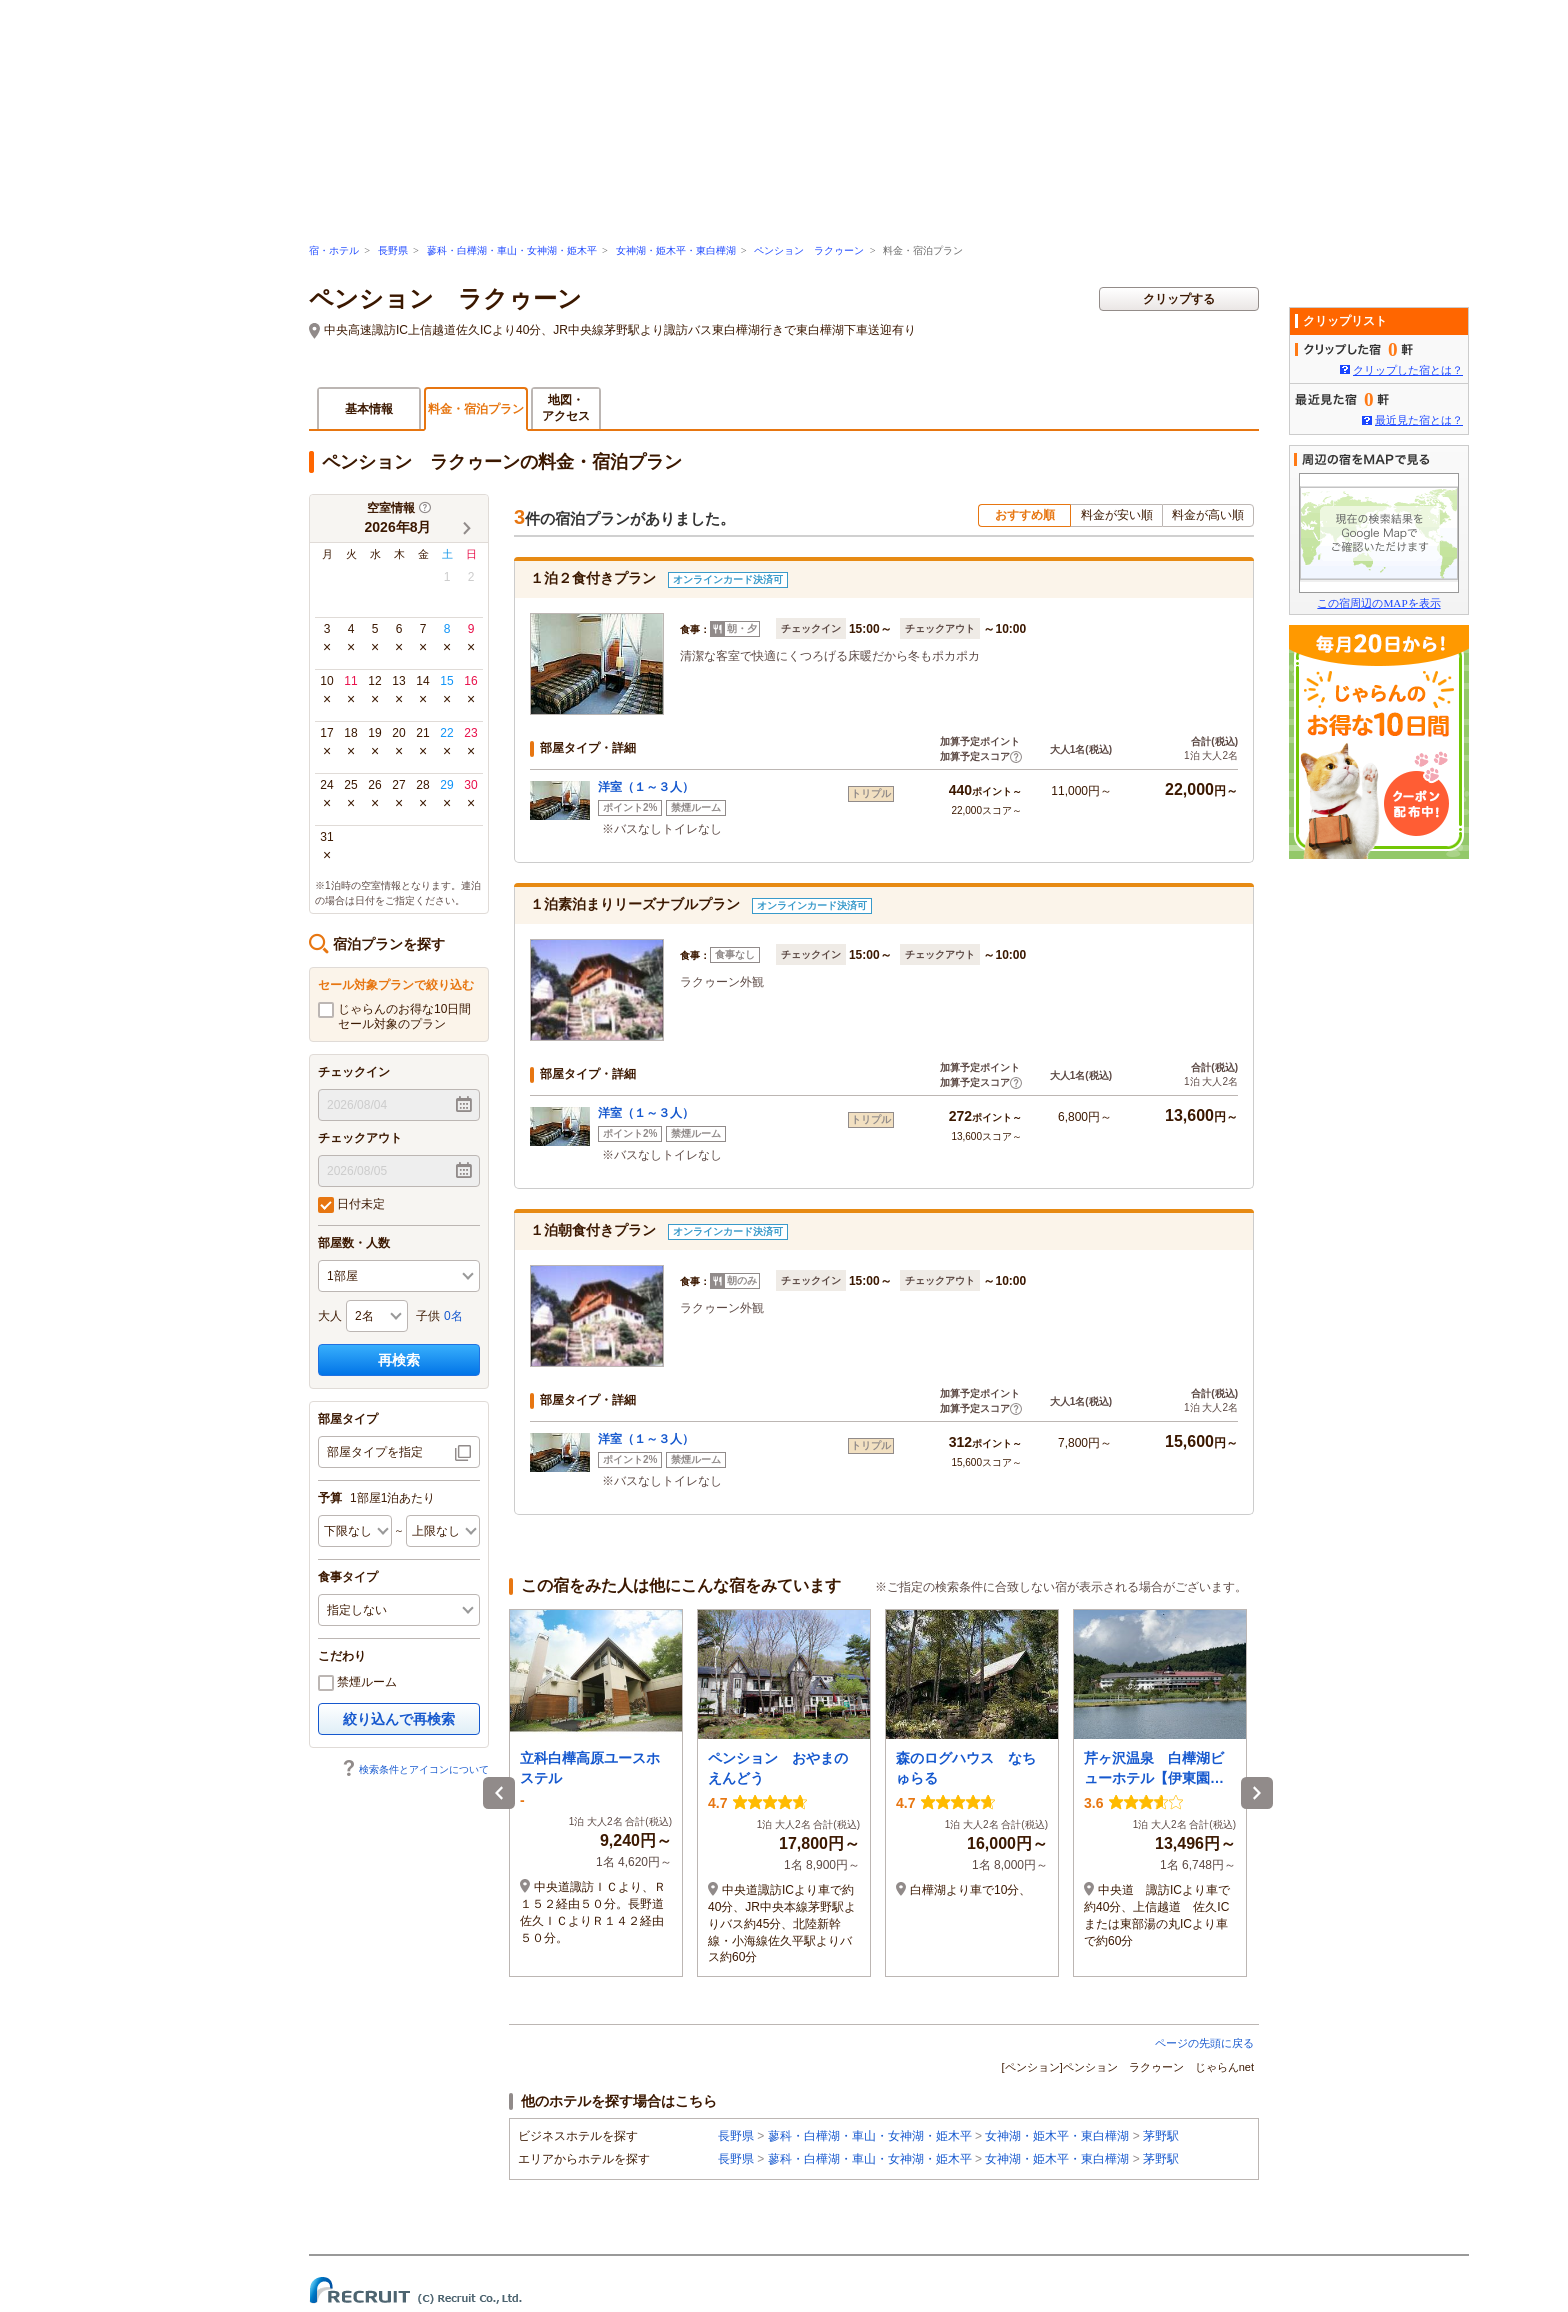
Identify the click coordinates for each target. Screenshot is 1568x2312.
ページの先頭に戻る (1204, 2043)
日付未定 (351, 1205)
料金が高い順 (1208, 515)
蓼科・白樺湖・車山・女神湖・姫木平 (512, 250)
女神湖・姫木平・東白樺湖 (676, 250)
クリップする (1179, 299)
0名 (453, 1316)
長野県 (393, 250)
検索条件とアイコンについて (415, 1769)
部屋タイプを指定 (375, 1452)
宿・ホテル (334, 250)
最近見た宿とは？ (1419, 420)
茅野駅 (1161, 2136)
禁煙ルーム (357, 1683)
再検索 (399, 1360)
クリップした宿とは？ (1408, 370)
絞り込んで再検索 (399, 1719)
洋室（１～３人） (646, 787)
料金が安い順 (1117, 515)
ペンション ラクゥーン (809, 250)
